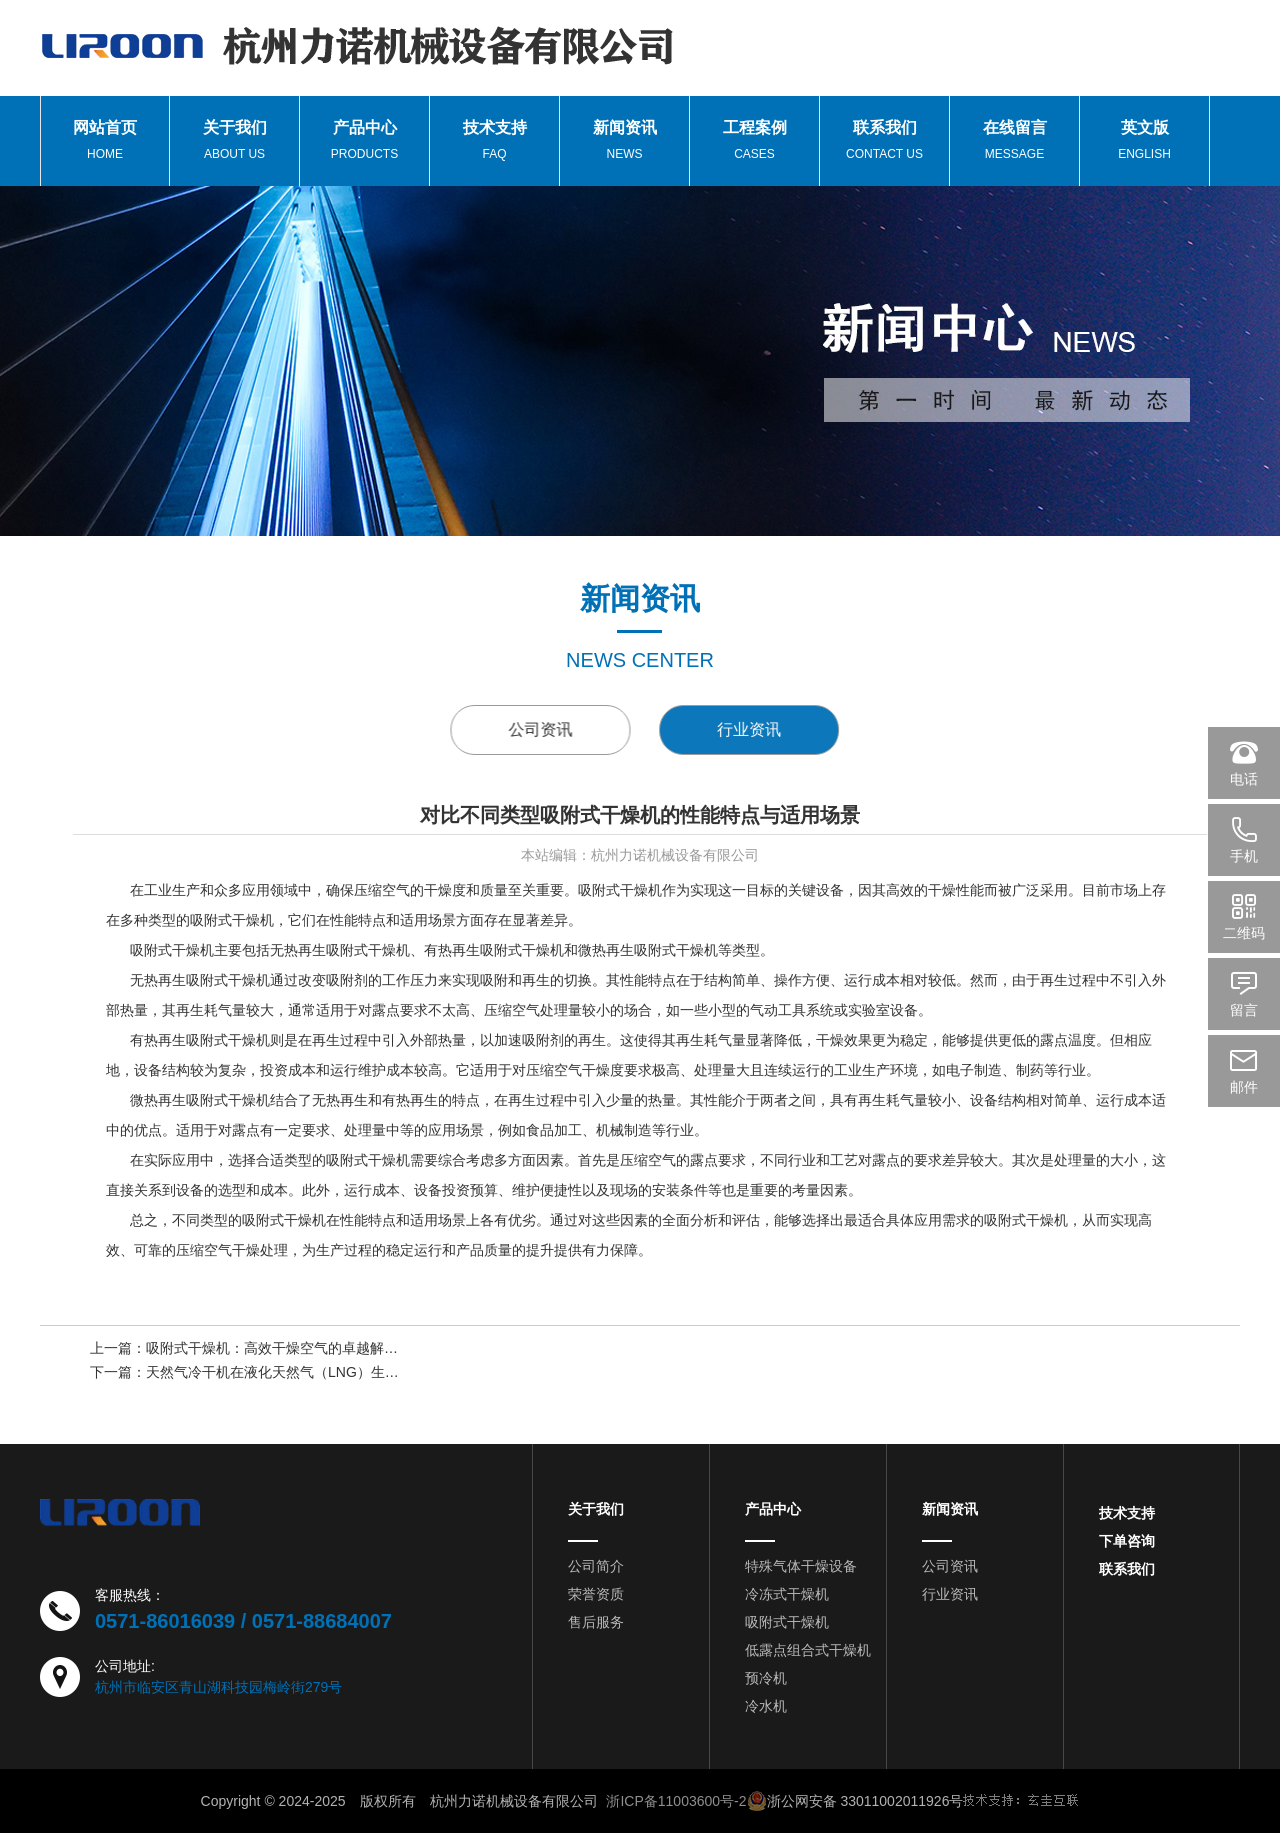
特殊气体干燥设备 (801, 1566)
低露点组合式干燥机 (808, 1650)
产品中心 (773, 1509)
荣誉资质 (596, 1594)
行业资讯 (787, 729)
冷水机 (766, 1706)
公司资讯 (555, 729)
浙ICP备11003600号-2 (676, 1801)
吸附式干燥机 (787, 1622)
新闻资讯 (950, 1509)
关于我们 (596, 1509)
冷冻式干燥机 (787, 1594)
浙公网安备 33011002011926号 (855, 1801)
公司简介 (596, 1566)
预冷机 (766, 1678)
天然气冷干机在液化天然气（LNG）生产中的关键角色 (314, 1374)
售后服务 (596, 1622)
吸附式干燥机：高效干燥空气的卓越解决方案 (286, 1350)
